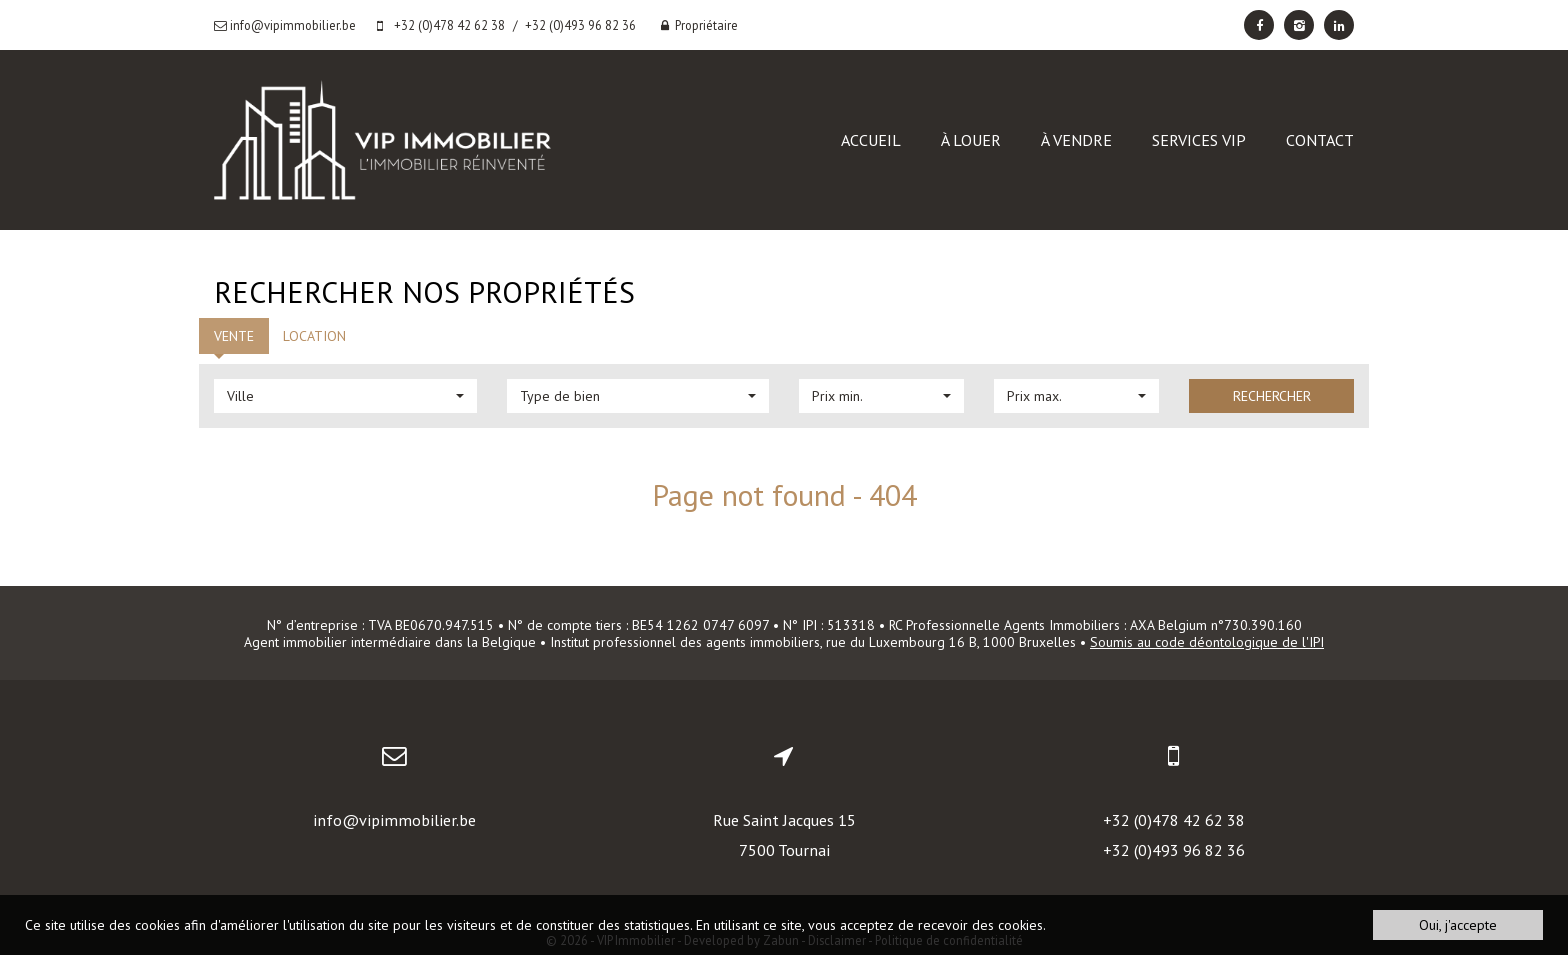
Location (314, 336)
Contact (1320, 140)
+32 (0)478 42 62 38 (1174, 820)
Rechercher (1272, 396)
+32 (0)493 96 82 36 (1174, 850)
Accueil (871, 140)
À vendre (1076, 140)
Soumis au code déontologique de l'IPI (1207, 642)
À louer (971, 140)
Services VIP (1199, 140)
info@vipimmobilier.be (394, 820)
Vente (234, 336)
